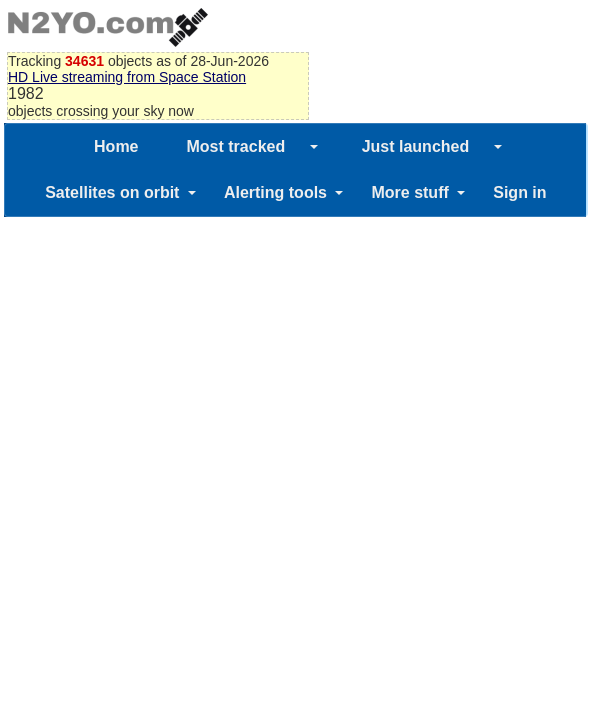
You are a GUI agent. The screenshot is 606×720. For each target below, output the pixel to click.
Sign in (519, 192)
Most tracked (236, 146)
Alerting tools (275, 192)
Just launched (416, 146)
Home (116, 146)
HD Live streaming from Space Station (127, 77)
